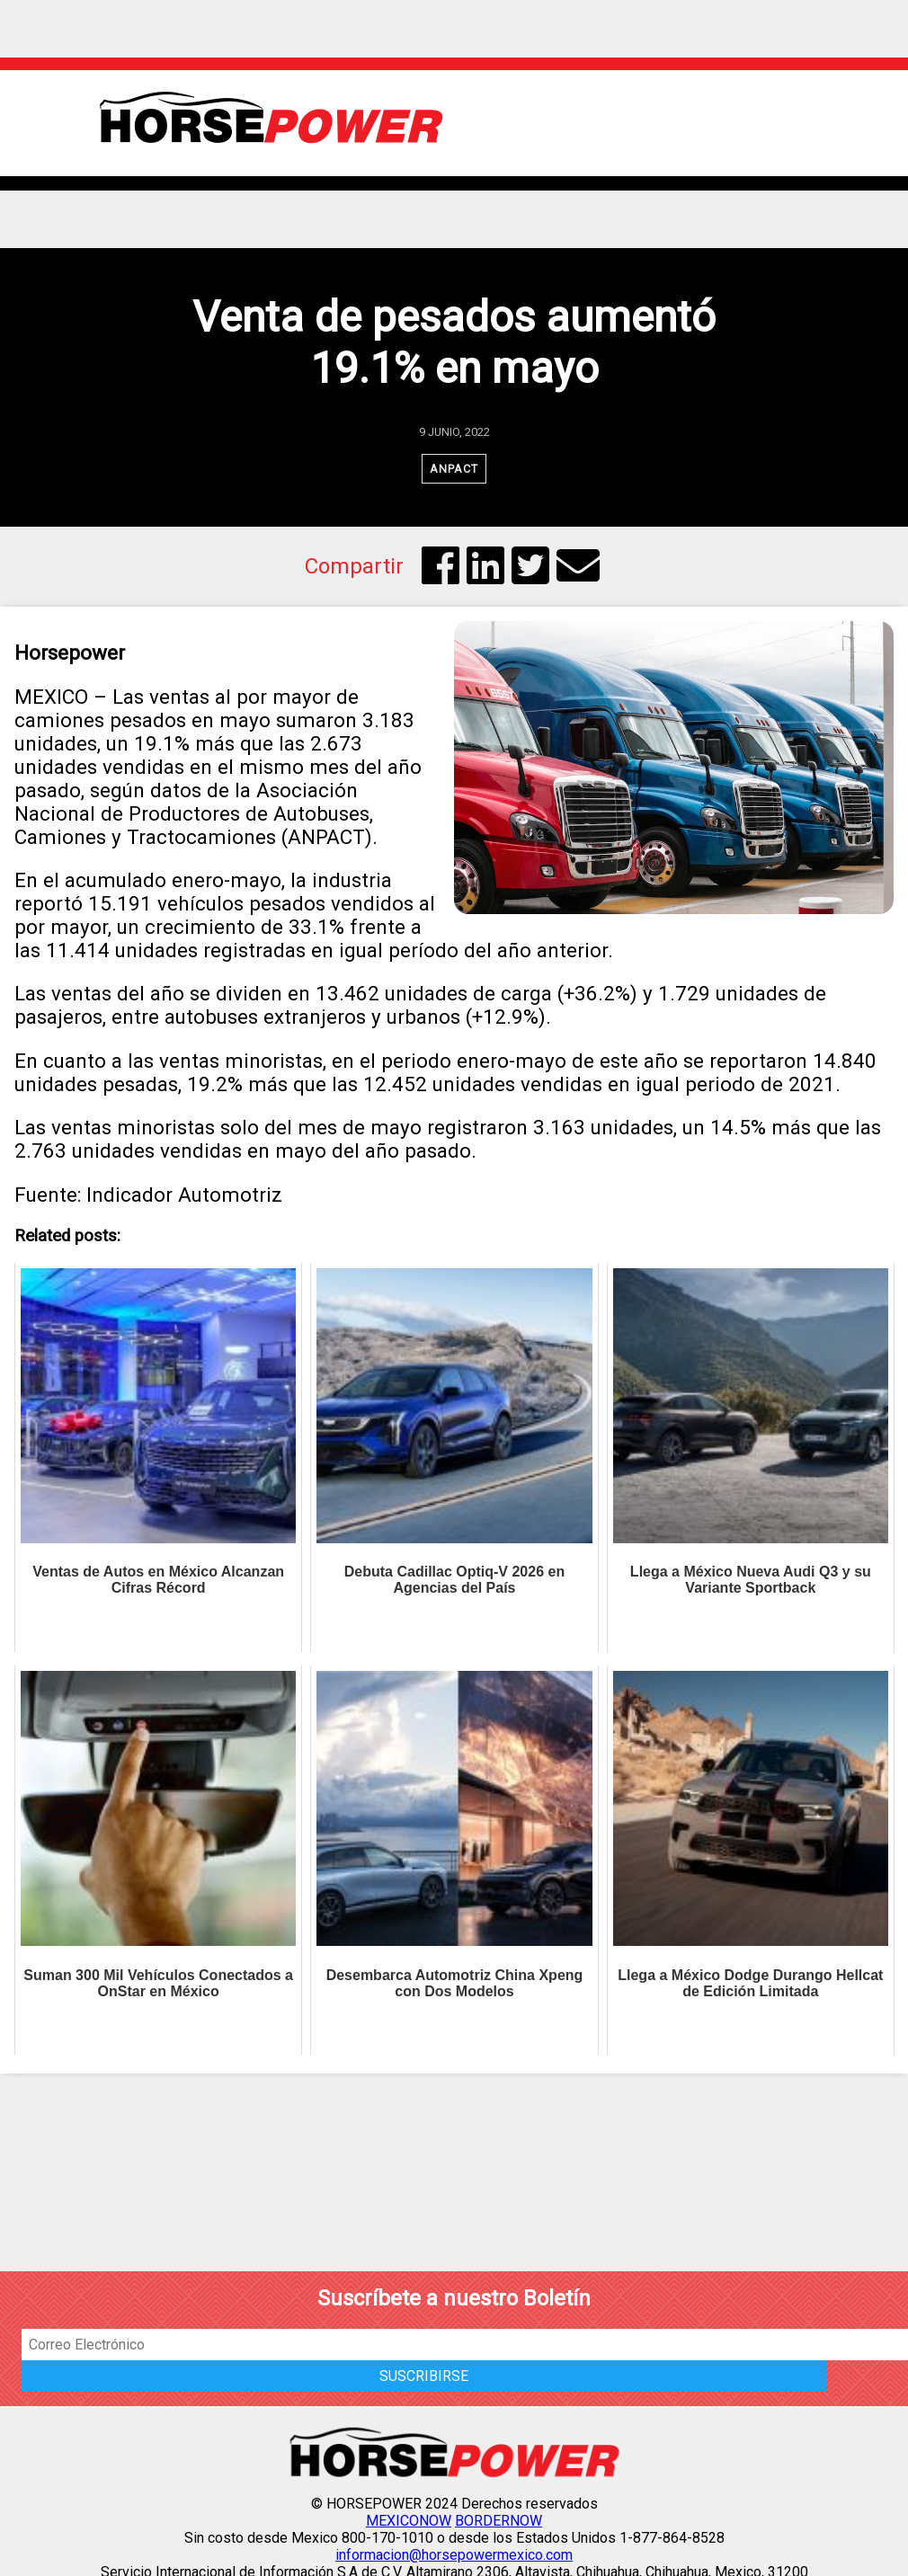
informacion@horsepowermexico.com (454, 2554)
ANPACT (454, 468)
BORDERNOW (498, 2520)
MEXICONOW (408, 2520)
